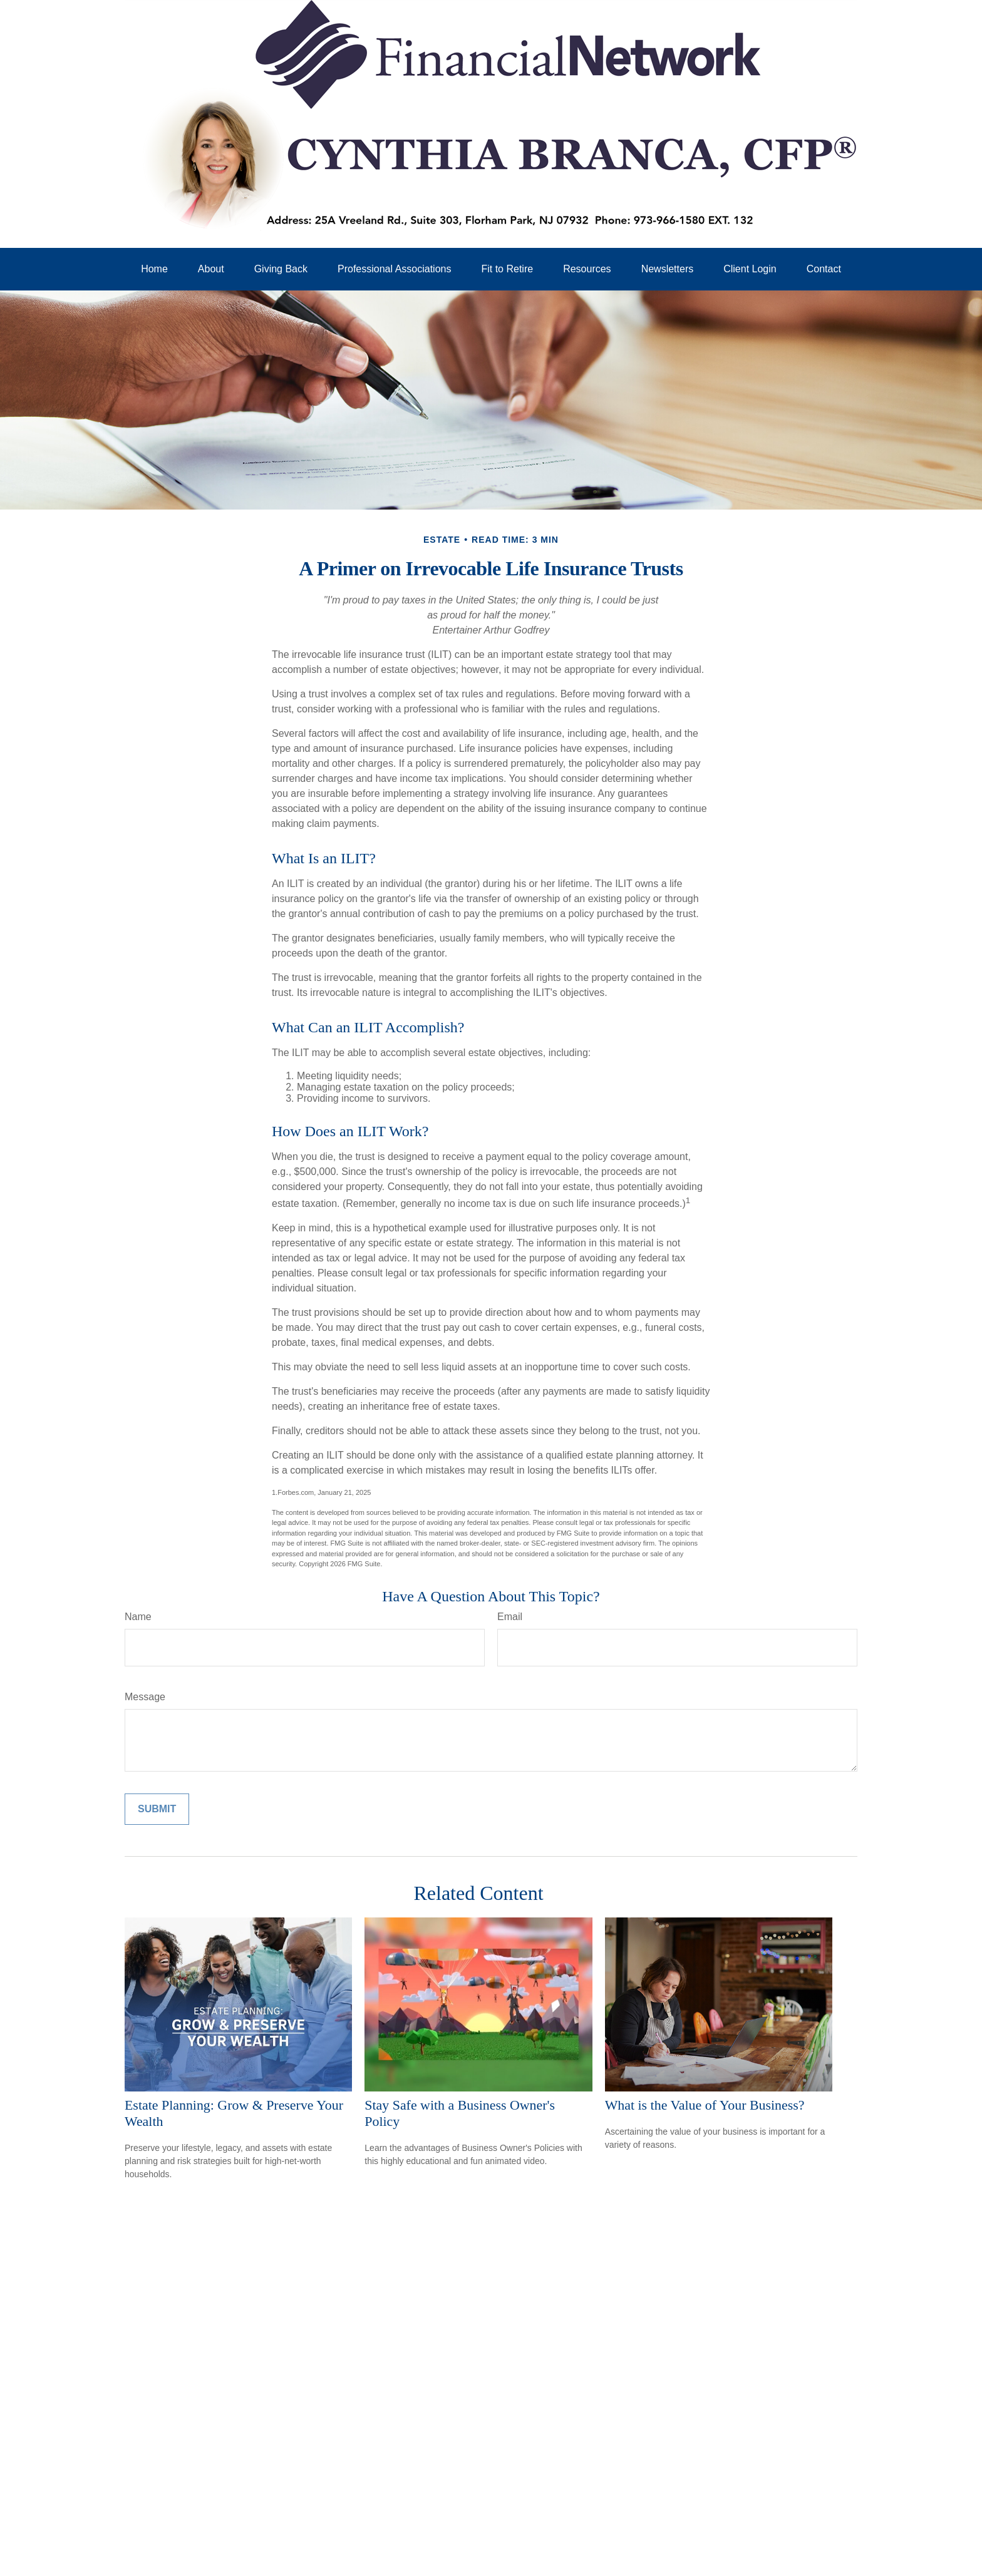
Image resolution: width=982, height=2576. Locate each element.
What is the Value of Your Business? (705, 2105)
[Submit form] (157, 1809)
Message (145, 1696)
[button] (154, 269)
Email (509, 1616)
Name (138, 1616)
